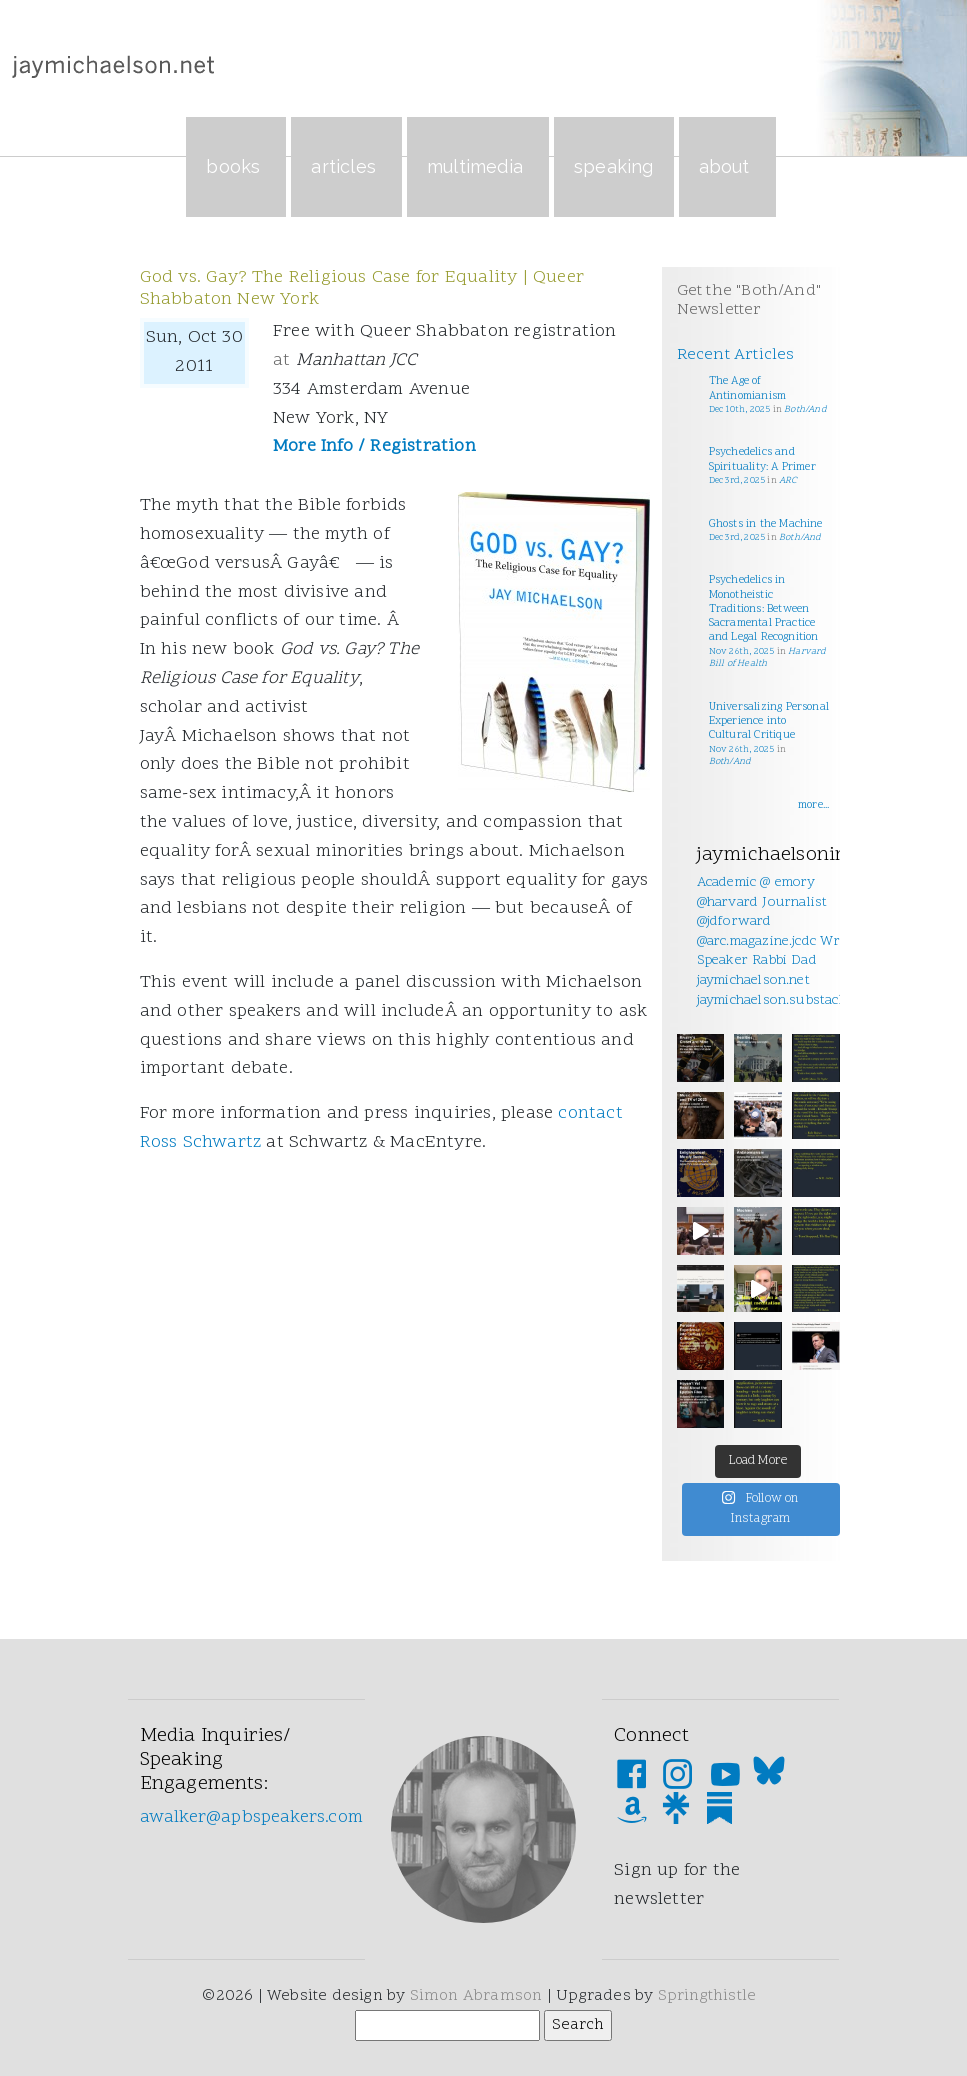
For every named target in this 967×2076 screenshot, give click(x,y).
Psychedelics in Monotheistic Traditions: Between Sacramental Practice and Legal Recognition (764, 609)
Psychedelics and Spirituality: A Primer (762, 459)
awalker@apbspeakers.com (252, 1817)
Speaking (614, 166)
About (727, 166)
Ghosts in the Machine (766, 524)
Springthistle (707, 1996)
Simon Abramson (476, 1996)
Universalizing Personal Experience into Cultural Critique (769, 722)
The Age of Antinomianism (748, 388)
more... (813, 805)
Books (236, 166)
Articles (346, 166)
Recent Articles (736, 355)
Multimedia (478, 166)
